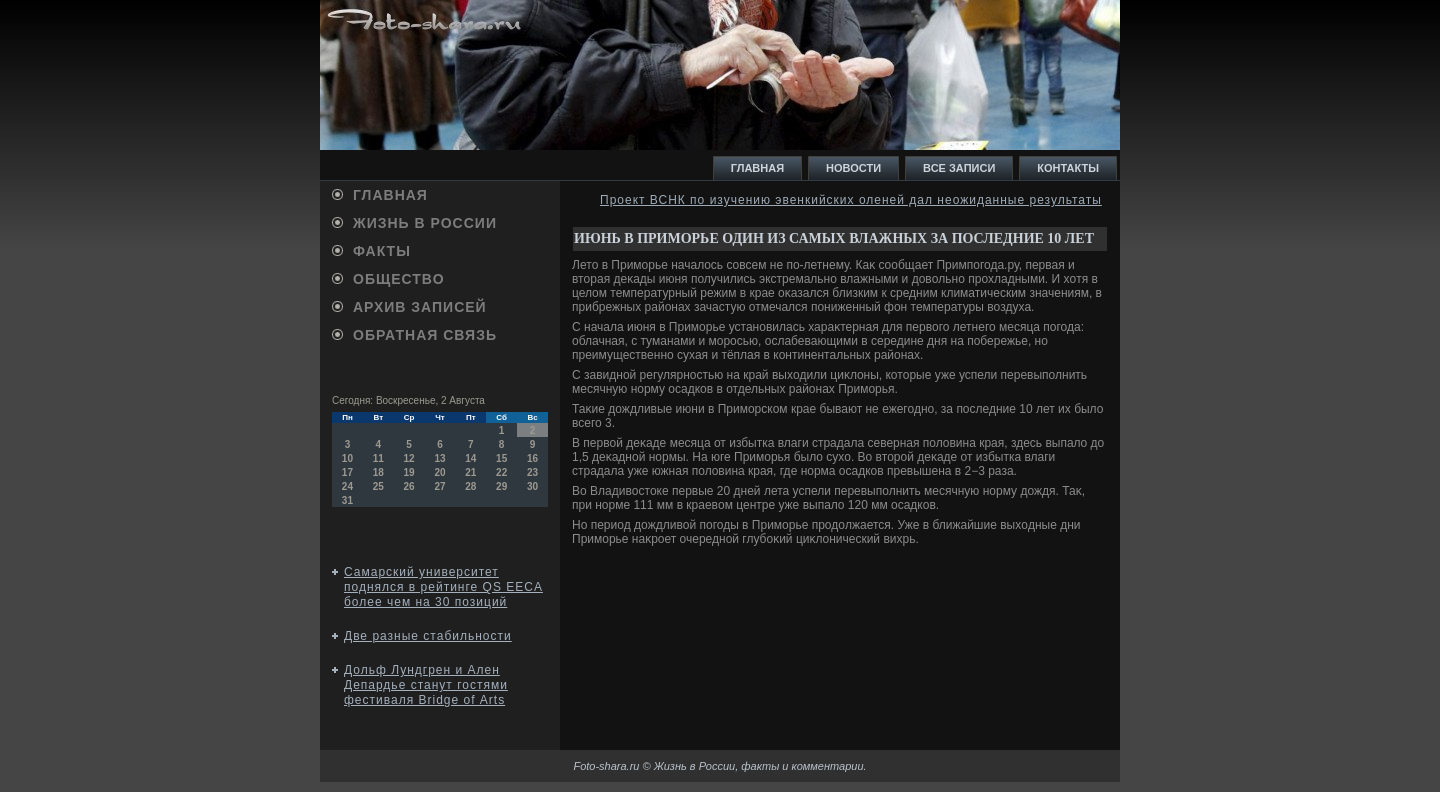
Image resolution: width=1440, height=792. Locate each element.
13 (439, 458)
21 (470, 472)
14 (470, 458)
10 (347, 458)
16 (532, 458)
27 (439, 486)
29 (501, 486)
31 (347, 500)
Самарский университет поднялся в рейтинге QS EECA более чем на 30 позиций (443, 587)
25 (378, 486)
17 (347, 472)
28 (470, 486)
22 (501, 472)
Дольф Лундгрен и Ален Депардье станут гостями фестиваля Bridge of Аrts (426, 685)
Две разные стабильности (428, 636)
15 (501, 458)
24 (347, 486)
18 (378, 472)
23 (532, 472)
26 (409, 486)
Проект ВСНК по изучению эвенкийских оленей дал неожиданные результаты (851, 200)
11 (378, 458)
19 (409, 472)
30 (532, 486)
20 (439, 472)
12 (409, 458)
